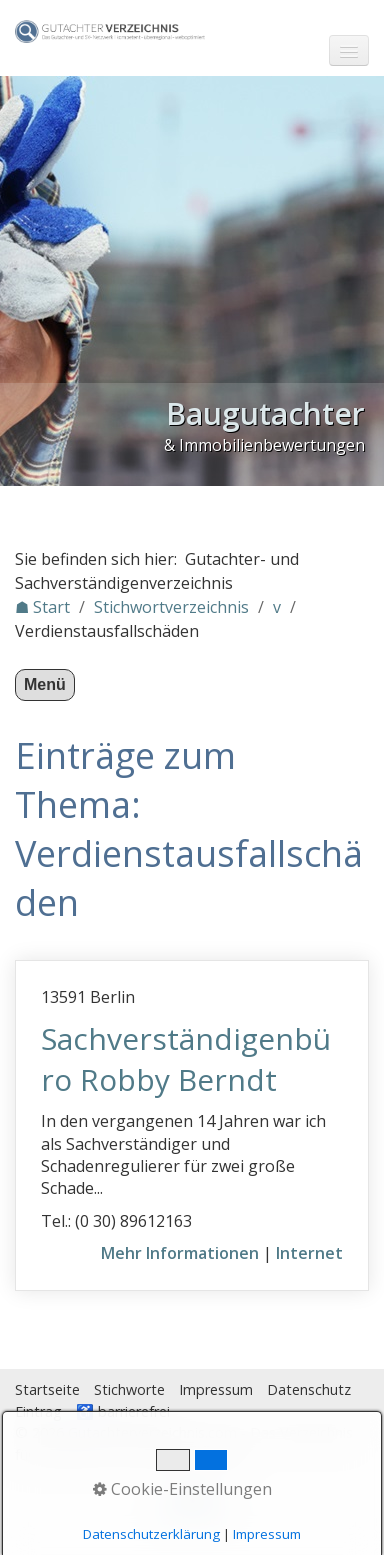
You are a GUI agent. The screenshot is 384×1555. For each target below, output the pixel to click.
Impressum (216, 1389)
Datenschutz (309, 1389)
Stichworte (129, 1389)
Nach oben (192, 1507)
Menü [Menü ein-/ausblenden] (45, 684)
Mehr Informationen (180, 1253)
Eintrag (38, 1411)
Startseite (47, 1389)
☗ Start (42, 607)
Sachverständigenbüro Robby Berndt (186, 1059)
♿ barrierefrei (123, 1411)
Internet (309, 1253)
